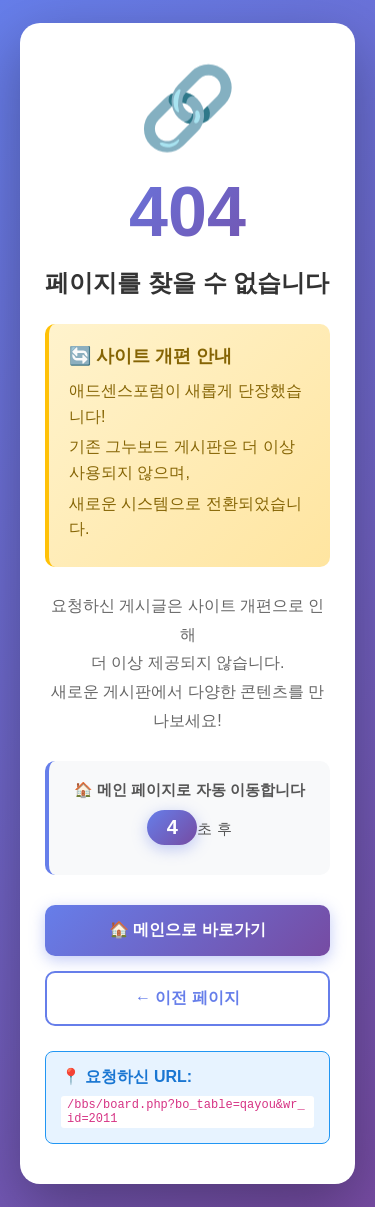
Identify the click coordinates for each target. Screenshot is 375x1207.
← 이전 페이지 (187, 994)
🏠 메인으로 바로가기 (187, 926)
